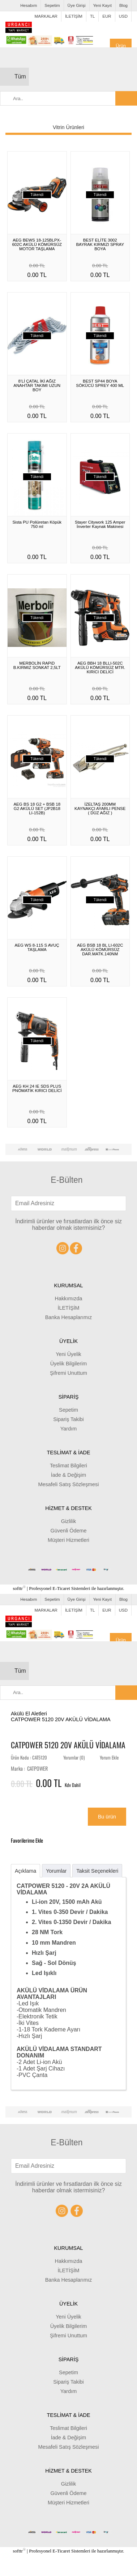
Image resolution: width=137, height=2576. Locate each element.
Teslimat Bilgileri (68, 1465)
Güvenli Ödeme (69, 1531)
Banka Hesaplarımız (68, 1317)
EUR (106, 16)
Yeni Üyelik (68, 1354)
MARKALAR (46, 16)
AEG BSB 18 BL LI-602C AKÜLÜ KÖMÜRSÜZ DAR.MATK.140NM (100, 949)
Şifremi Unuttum (68, 1373)
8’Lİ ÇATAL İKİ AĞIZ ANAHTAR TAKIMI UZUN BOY (36, 385)
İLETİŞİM (73, 16)
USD (123, 16)
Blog (123, 5)
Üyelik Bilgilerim (68, 1363)
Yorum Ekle (109, 1757)
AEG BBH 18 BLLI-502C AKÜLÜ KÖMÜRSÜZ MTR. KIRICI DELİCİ (100, 667)
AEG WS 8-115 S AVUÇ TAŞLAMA (37, 947)
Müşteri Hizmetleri (68, 1540)
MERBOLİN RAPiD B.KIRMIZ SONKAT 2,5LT (37, 665)
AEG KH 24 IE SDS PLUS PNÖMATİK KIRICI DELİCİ (37, 1088)
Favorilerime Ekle (32, 1840)
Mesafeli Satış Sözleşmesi (68, 1484)
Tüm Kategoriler (21, 79)
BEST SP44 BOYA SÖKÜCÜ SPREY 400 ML (100, 383)
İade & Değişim (68, 1475)
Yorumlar (56, 1871)
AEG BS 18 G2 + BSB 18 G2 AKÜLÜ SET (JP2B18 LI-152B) (36, 808)
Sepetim (52, 5)
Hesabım (28, 5)
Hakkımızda (68, 1298)
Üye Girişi (77, 5)
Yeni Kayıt (102, 5)
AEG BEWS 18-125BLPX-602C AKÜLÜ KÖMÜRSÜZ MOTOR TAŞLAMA (37, 244)
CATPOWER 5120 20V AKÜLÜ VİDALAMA (61, 1719)
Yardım (68, 1429)
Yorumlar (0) (74, 1757)
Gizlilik (68, 1521)
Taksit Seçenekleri (97, 1871)
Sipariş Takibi (68, 1419)
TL (92, 16)
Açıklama (25, 1871)
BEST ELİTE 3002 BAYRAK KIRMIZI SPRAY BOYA (100, 244)
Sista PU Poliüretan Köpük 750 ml (36, 524)
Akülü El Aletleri (29, 1713)
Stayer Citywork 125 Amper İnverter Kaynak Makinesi (100, 524)
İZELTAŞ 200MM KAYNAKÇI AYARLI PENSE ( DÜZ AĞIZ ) (99, 808)
